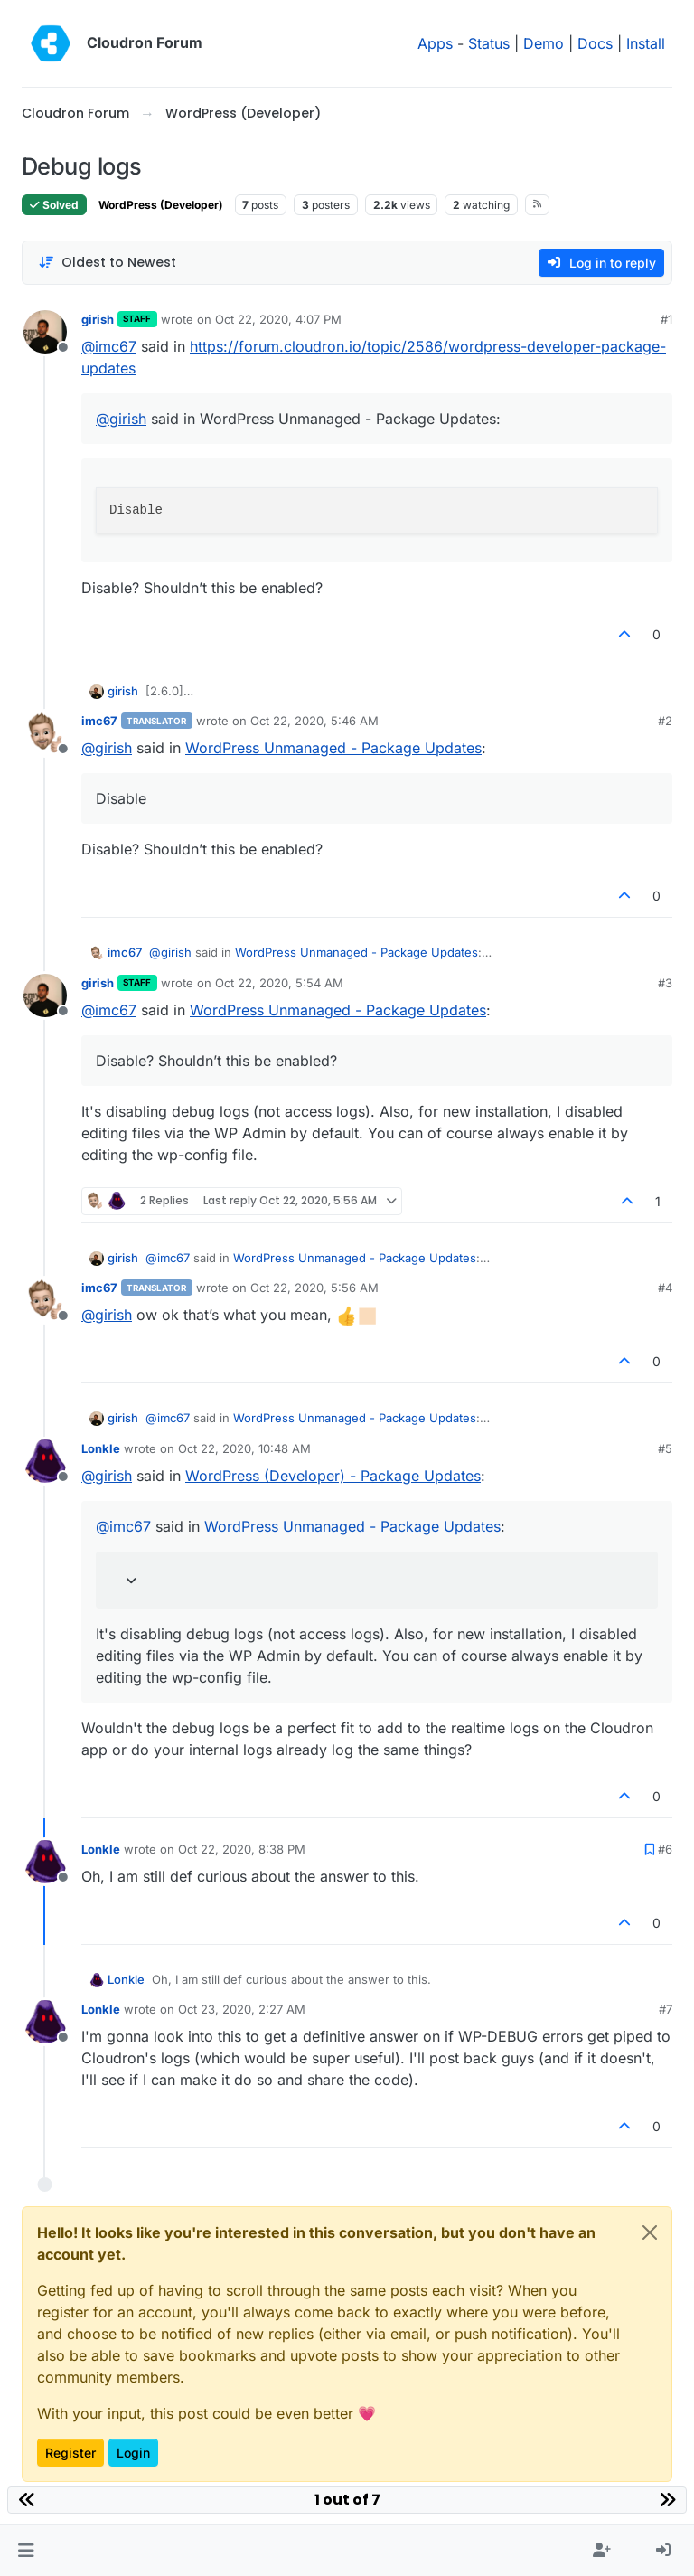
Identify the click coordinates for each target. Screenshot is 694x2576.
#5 (665, 1448)
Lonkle (100, 1448)
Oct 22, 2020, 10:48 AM (244, 1448)
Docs (595, 43)
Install (645, 43)
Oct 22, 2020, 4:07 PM (278, 319)
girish (97, 319)
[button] (25, 2551)
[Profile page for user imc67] (45, 733)
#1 (666, 319)
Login (133, 2452)
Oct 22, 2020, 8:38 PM (241, 1849)
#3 (665, 983)
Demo (543, 43)
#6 (665, 1849)
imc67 (99, 720)
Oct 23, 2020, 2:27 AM (241, 2009)
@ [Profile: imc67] (108, 346)
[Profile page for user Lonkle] (45, 1461)
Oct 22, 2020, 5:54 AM (279, 983)
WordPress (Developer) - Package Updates (333, 1476)
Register (70, 2452)
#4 (665, 1287)
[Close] (649, 2232)
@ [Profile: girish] (121, 419)
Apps (435, 43)
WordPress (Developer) (160, 205)
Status (489, 43)
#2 (665, 720)
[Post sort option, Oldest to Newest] (107, 263)
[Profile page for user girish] (45, 332)
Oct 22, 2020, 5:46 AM (314, 720)
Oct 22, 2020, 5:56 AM (314, 1287)
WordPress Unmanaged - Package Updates (333, 748)
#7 (665, 2009)
